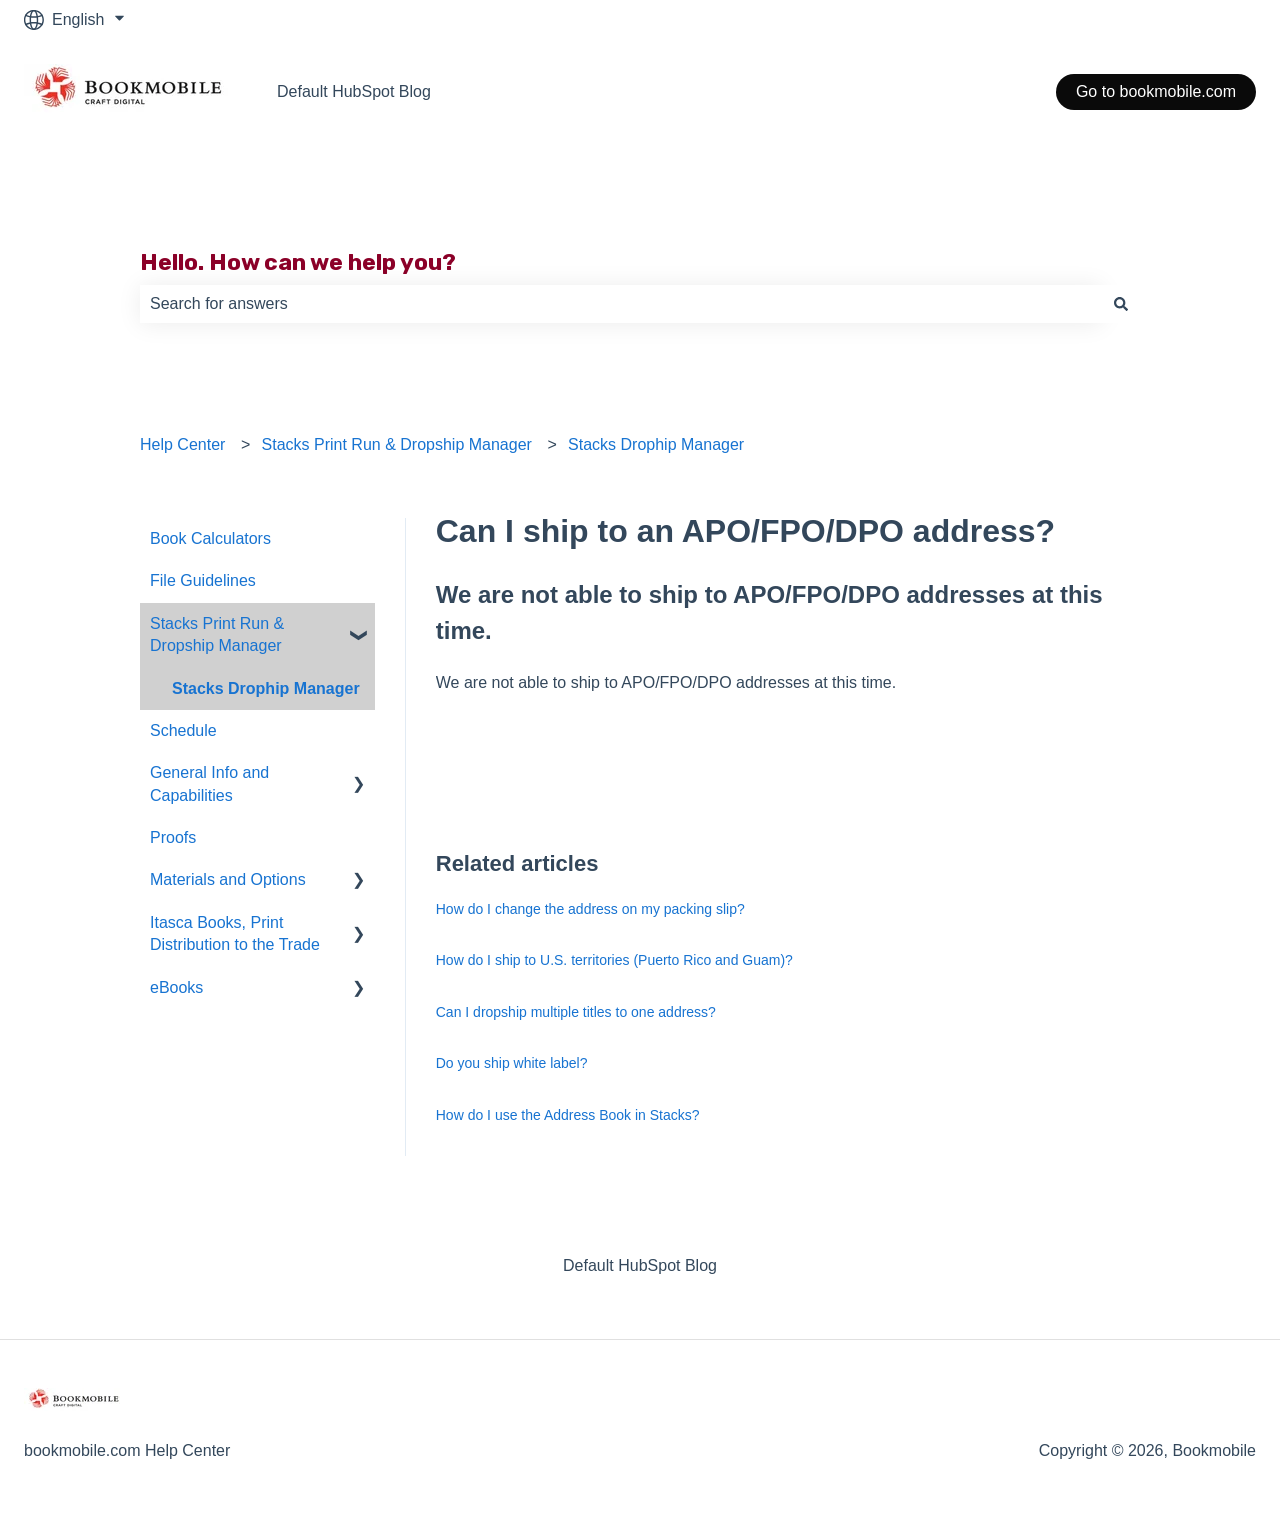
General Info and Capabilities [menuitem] (209, 783)
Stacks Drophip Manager (656, 444)
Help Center (182, 444)
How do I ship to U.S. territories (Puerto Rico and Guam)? (614, 960)
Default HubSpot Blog (354, 91)
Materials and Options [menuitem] (228, 879)
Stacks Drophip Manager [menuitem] (266, 688)
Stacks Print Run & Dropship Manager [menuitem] (217, 634)
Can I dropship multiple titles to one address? (576, 1012)
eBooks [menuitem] (176, 987)
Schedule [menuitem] (183, 730)
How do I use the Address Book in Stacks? (568, 1115)
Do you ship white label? (512, 1063)
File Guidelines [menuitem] (203, 580)
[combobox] (621, 304)
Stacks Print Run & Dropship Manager (397, 444)
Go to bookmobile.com (1156, 91)
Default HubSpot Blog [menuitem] (640, 1265)
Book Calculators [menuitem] (210, 538)
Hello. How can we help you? (298, 262)
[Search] (1121, 304)
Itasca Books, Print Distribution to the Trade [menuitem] (235, 933)
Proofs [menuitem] (173, 837)
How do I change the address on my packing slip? (590, 909)
